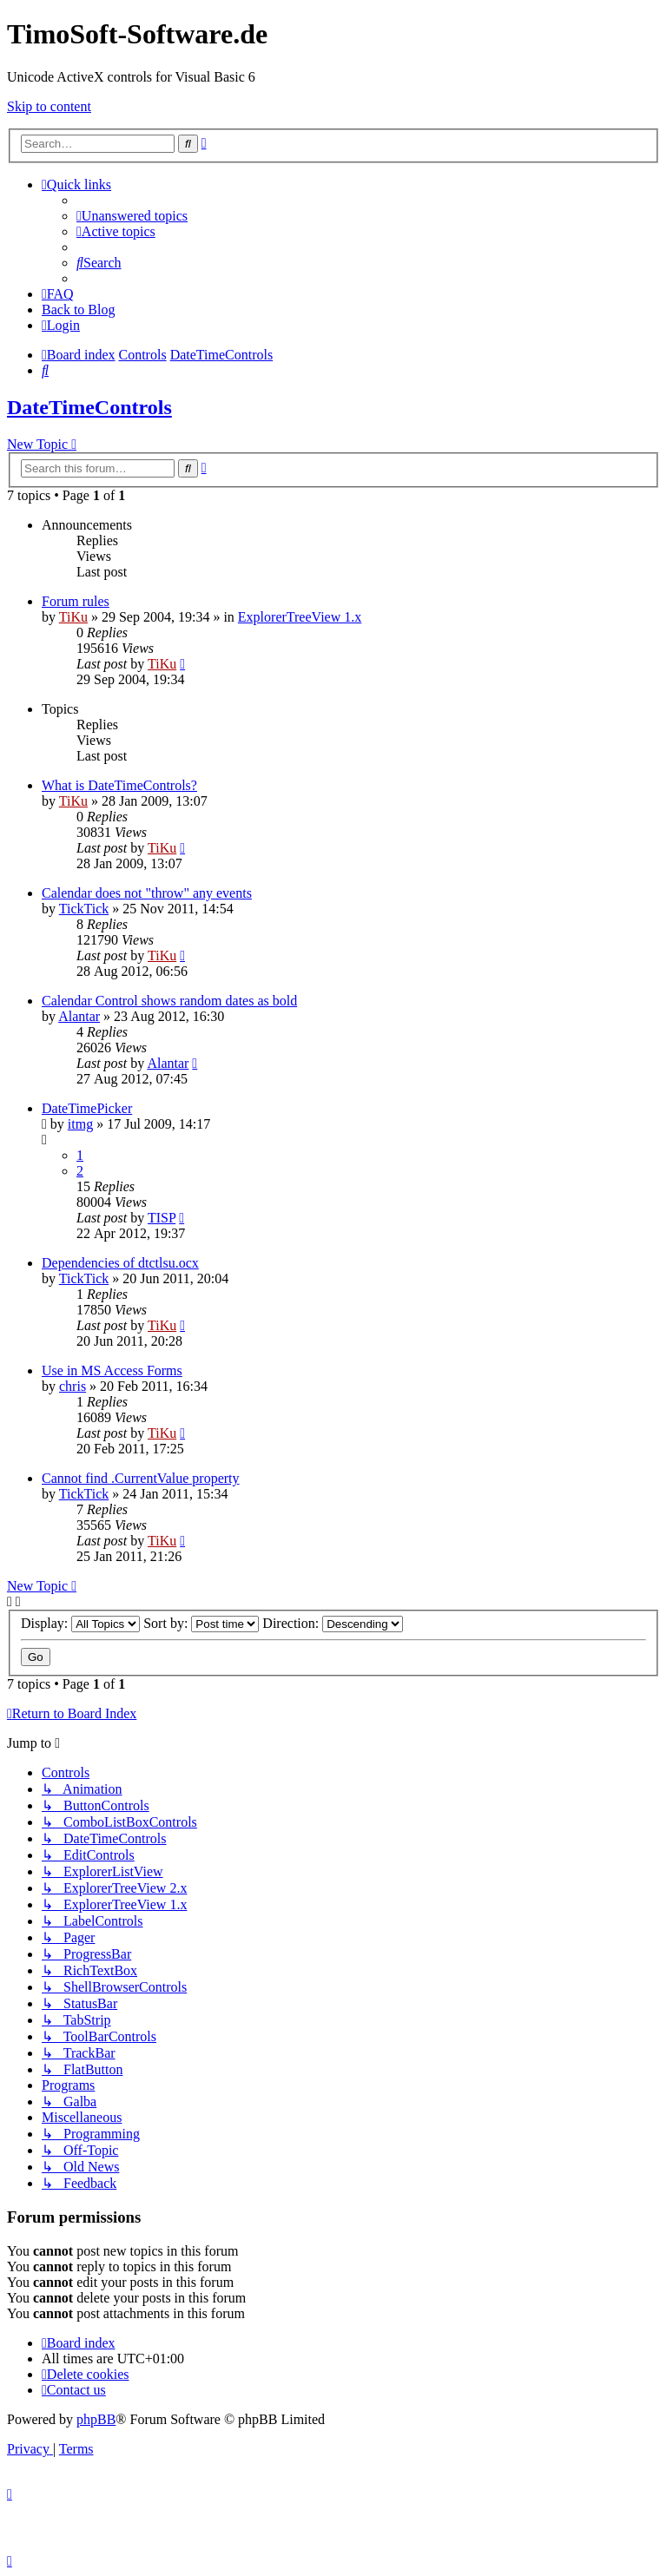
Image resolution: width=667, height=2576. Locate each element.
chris (72, 1386)
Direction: (332, 1623)
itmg (80, 1124)
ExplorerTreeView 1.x (299, 616)
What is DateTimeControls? (119, 785)
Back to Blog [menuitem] (78, 309)
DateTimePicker (87, 1108)
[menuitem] (132, 215)
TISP (161, 1217)
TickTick (84, 908)
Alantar (79, 1016)
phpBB (96, 2419)
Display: (80, 1623)
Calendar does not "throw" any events (147, 893)
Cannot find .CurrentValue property (141, 1478)
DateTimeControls (89, 407)
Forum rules (75, 601)
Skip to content (49, 106)
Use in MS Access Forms (112, 1370)
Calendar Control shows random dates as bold (169, 1000)
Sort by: (201, 1623)
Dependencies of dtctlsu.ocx (120, 1262)
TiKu (73, 616)
